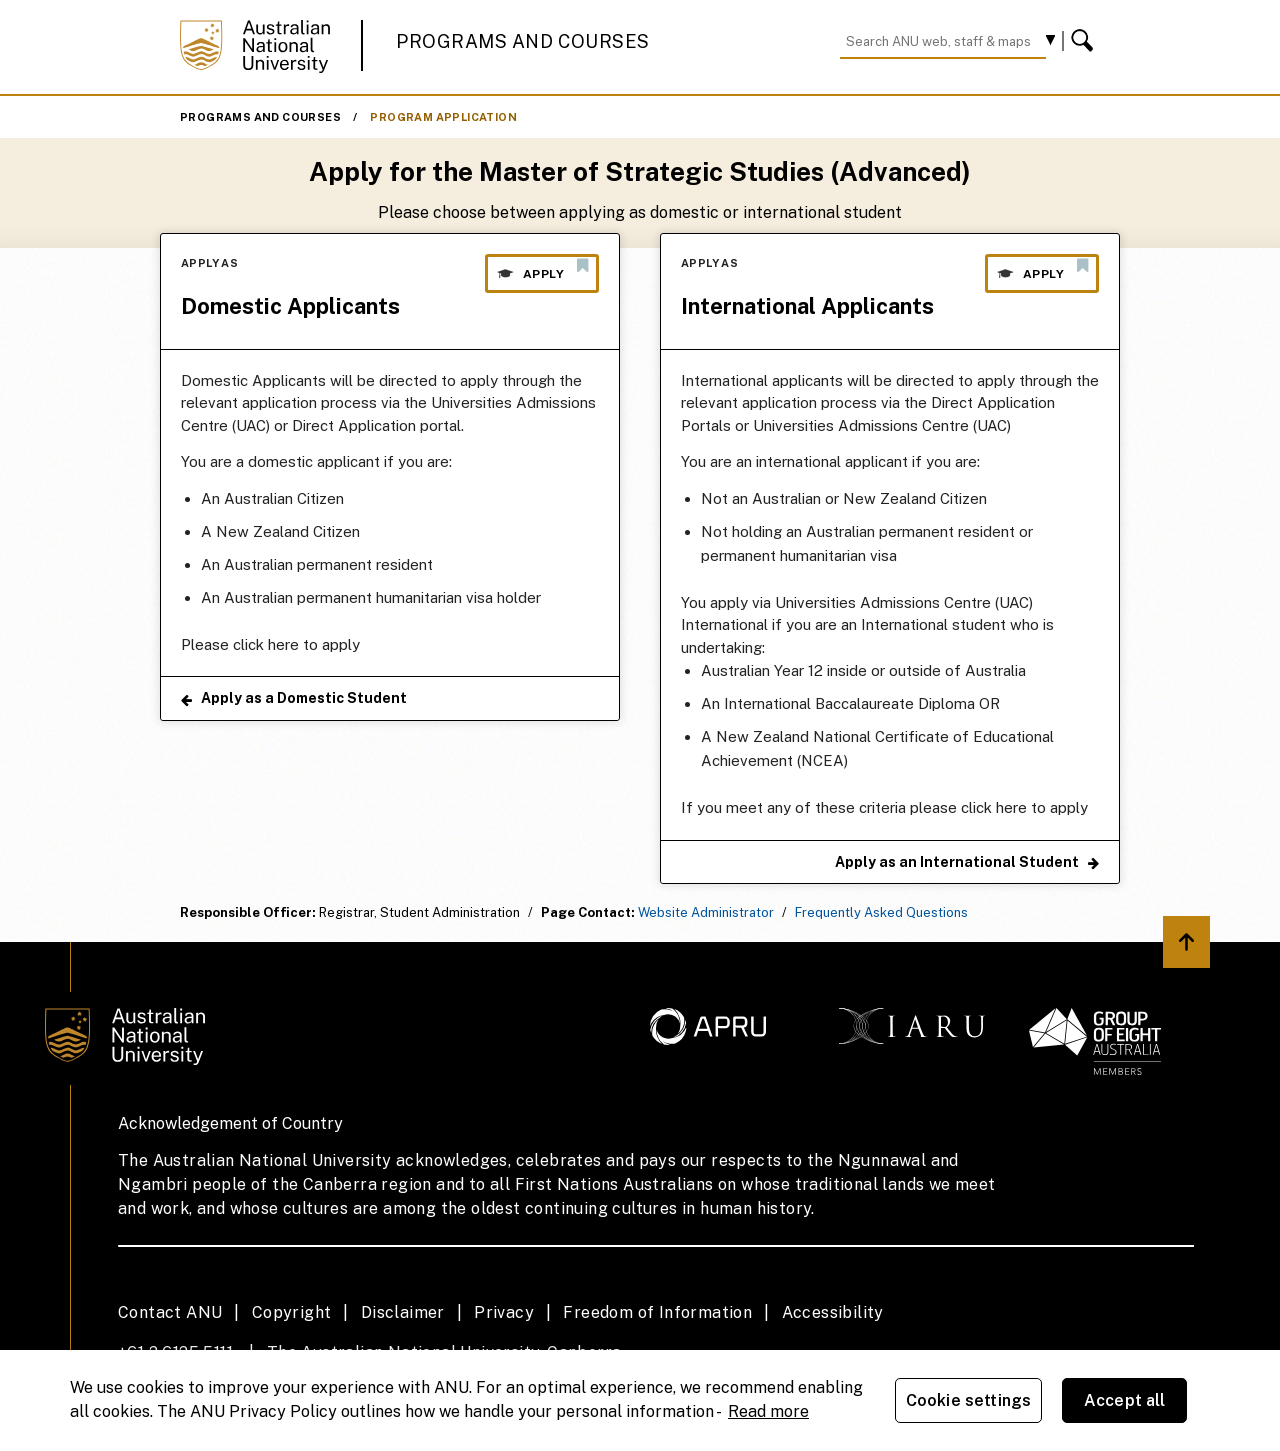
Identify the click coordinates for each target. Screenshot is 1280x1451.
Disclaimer (403, 1312)
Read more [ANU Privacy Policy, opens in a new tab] (768, 1411)
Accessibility (833, 1312)
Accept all (1125, 1400)
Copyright (292, 1312)
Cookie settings (968, 1400)
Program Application (443, 117)
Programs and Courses (523, 41)
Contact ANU (170, 1312)
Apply (542, 269)
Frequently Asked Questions (881, 912)
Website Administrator (706, 912)
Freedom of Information (657, 1312)
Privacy (504, 1312)
